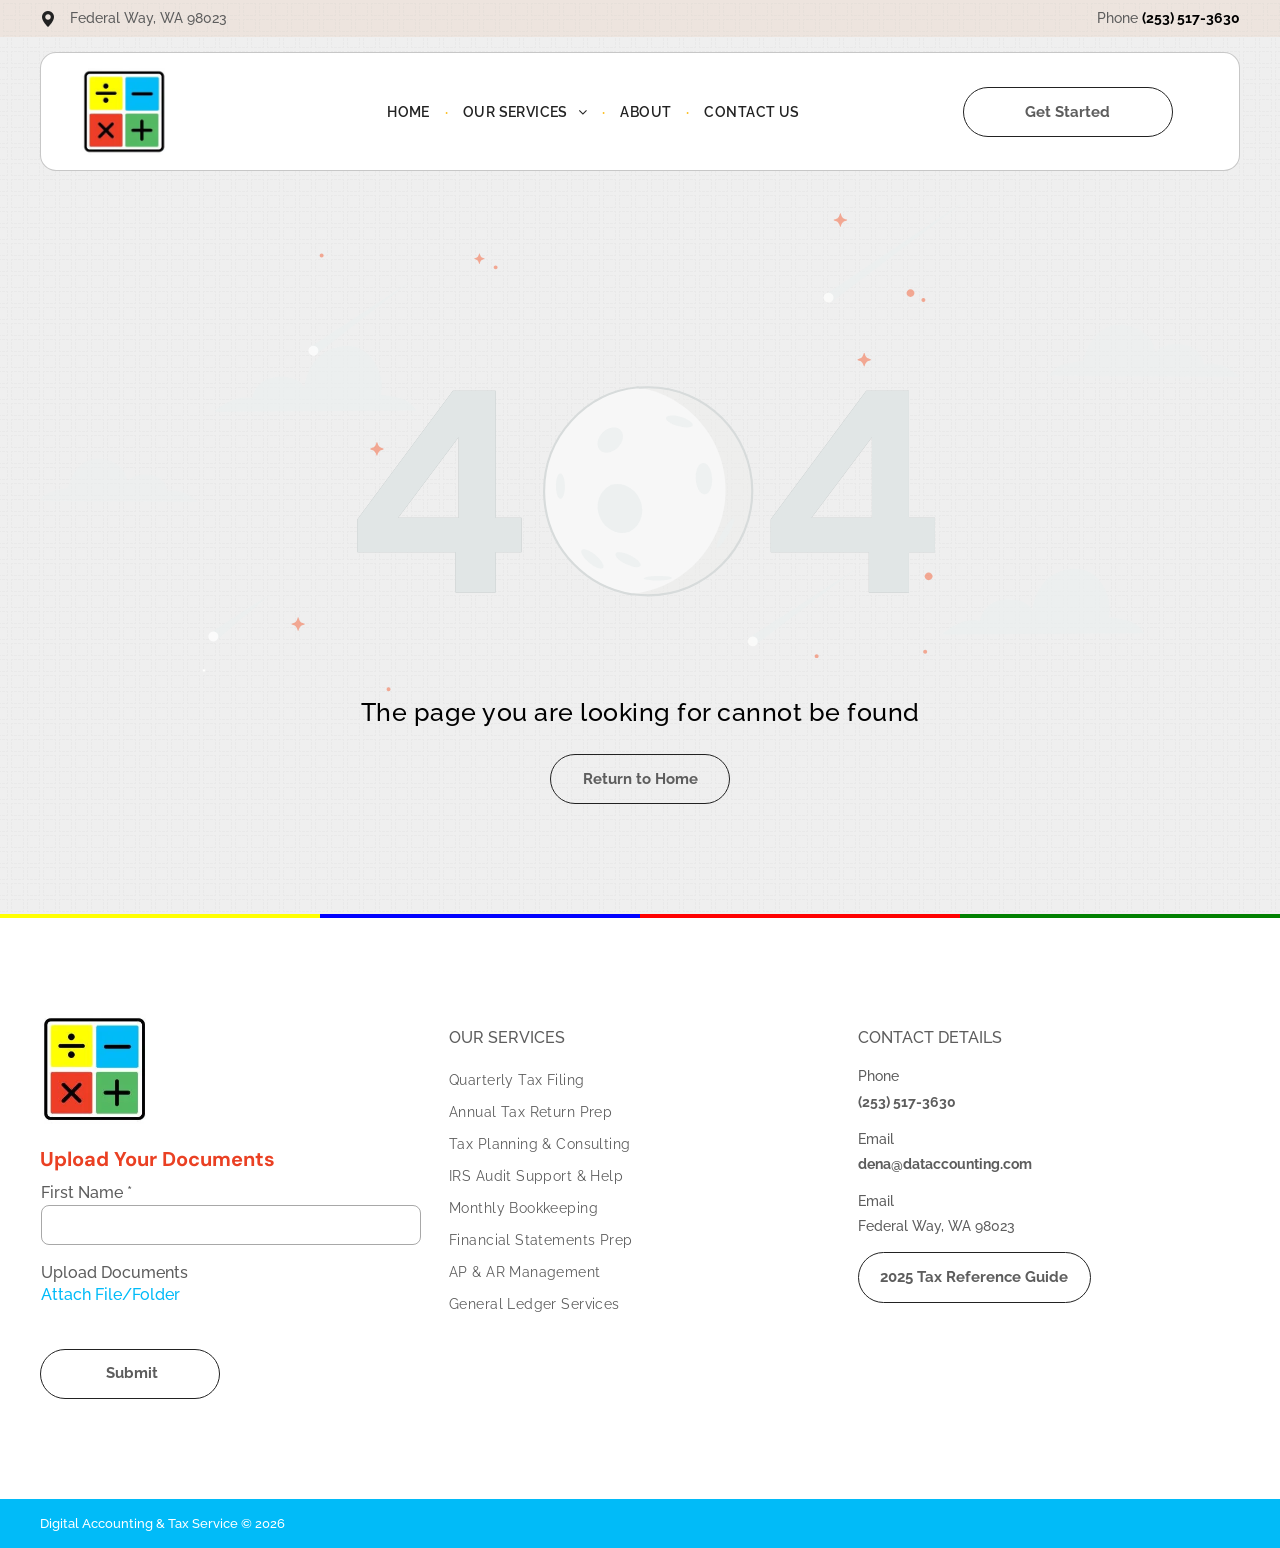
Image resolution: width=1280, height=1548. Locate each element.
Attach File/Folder (110, 1294)
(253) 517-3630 (1191, 18)
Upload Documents (114, 1272)
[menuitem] (410, 112)
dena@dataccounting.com (945, 1164)
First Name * (86, 1192)
